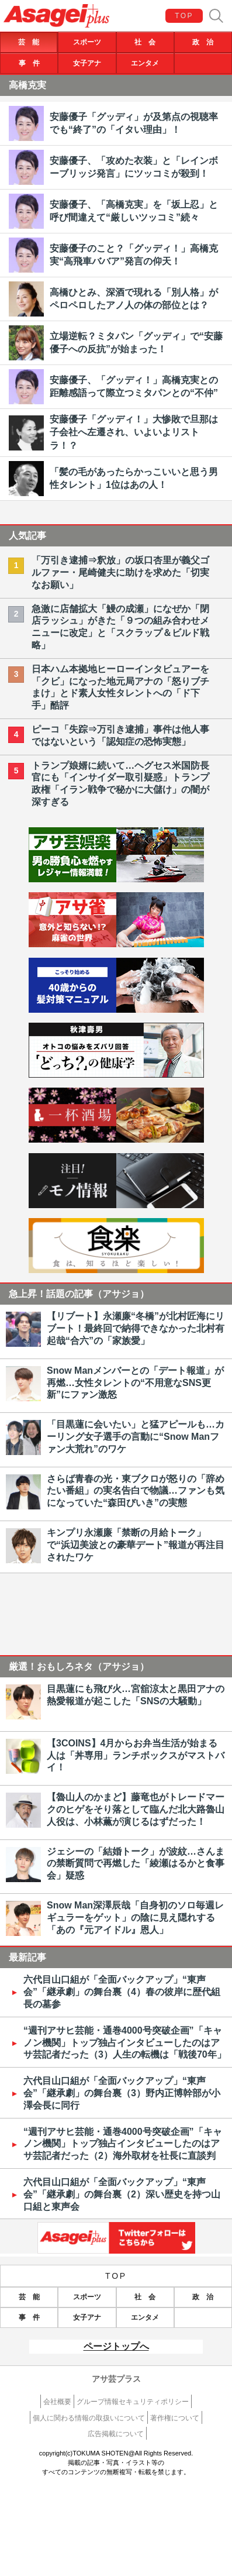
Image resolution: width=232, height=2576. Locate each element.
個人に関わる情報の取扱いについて (89, 2418)
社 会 (144, 42)
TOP (184, 16)
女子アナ (87, 63)
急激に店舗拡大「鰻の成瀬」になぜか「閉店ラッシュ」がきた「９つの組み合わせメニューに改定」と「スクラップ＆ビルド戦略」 (120, 627)
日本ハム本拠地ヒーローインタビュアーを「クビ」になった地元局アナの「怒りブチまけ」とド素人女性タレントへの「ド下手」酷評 (120, 687)
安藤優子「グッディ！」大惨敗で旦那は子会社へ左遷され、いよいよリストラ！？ (134, 432)
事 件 (29, 63)
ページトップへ (116, 2346)
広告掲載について (116, 2434)
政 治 (202, 42)
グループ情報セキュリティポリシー (133, 2402)
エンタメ (145, 63)
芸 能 (28, 42)
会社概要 (57, 2402)
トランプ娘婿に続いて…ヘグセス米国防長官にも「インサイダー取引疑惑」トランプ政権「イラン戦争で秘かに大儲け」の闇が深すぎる (120, 784)
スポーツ (87, 42)
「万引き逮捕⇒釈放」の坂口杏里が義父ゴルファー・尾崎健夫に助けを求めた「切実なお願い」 (120, 572)
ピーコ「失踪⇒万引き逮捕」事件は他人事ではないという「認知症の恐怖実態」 (120, 735)
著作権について (174, 2418)
